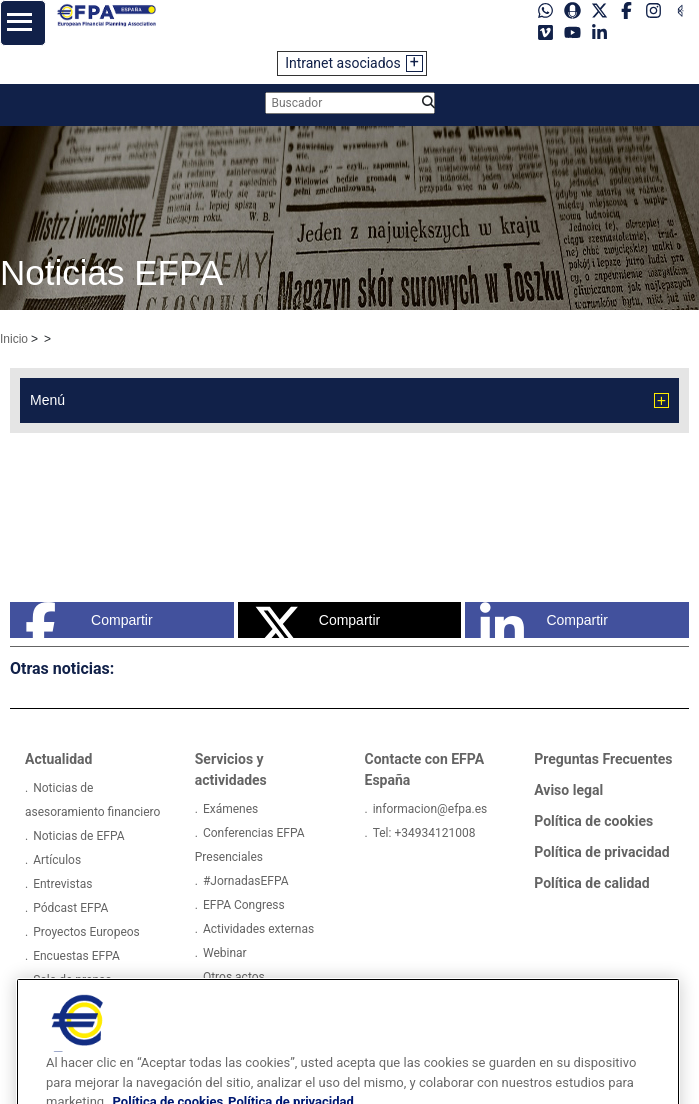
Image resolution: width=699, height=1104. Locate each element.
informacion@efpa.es (430, 809)
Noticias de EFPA (78, 836)
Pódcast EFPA (70, 908)
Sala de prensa (72, 980)
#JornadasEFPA (246, 881)
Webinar (225, 953)
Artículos (57, 860)
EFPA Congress (244, 905)
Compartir (89, 620)
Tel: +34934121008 (424, 833)
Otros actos (234, 977)
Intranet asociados (343, 63)
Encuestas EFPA (76, 956)
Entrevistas (62, 884)
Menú (47, 400)
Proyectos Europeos (86, 932)
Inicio (14, 339)
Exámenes (230, 809)
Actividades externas (258, 929)
